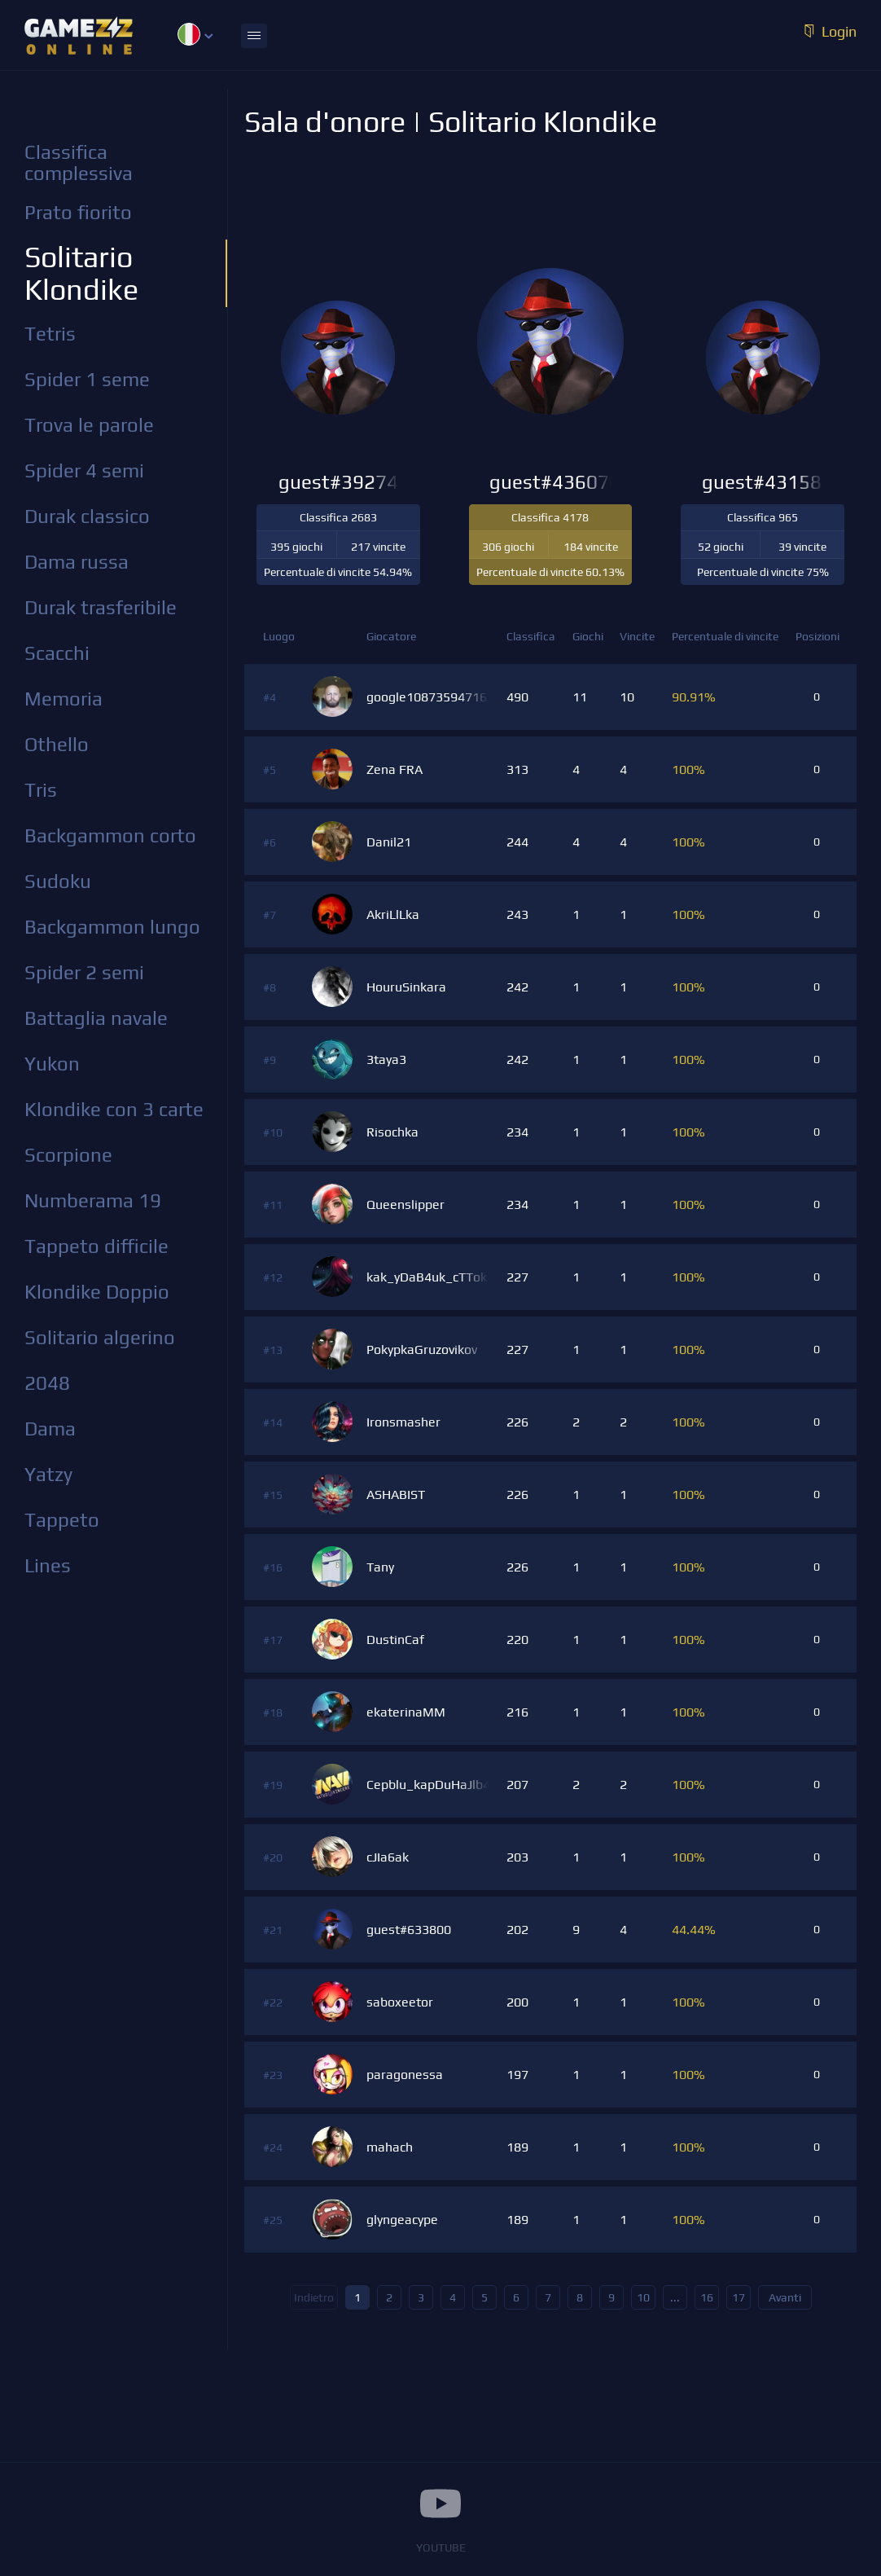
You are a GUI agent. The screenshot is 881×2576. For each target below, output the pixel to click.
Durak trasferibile (100, 607)
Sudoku (57, 881)
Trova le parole (89, 425)
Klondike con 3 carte (114, 1109)
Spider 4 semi (84, 470)
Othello (56, 744)
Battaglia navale (96, 1018)
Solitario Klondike (81, 273)
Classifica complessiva (78, 162)
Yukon (52, 1064)
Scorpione (68, 1155)
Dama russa (76, 562)
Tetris (50, 334)
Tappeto (61, 1520)
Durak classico (87, 516)
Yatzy (48, 1474)
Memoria (63, 699)
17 (738, 2297)
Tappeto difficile (96, 1246)
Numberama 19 (92, 1200)
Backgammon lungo (112, 927)
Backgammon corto (110, 835)
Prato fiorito (78, 212)
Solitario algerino (99, 1337)
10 (643, 2297)
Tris (40, 790)
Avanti (785, 2297)
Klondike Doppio (96, 1292)
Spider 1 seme (87, 379)
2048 (47, 1383)
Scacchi (57, 653)
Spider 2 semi (84, 972)
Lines (47, 1565)
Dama (50, 1429)
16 (706, 2297)
